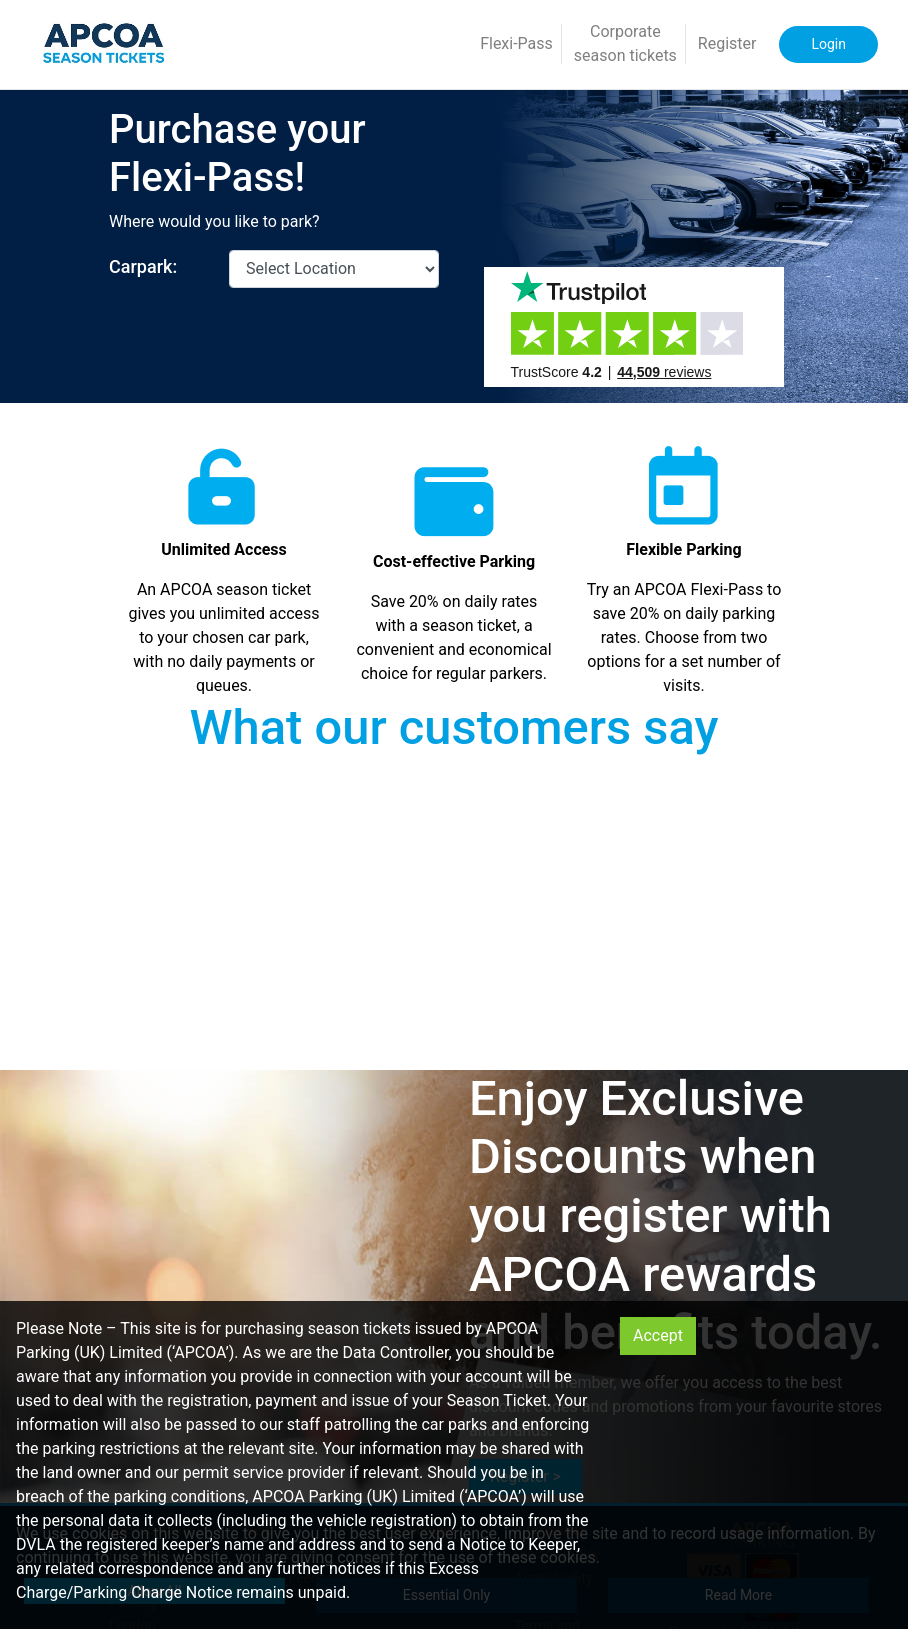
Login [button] (828, 44)
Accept (658, 1335)
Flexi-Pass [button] (516, 43)
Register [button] (727, 43)
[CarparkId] (334, 269)
